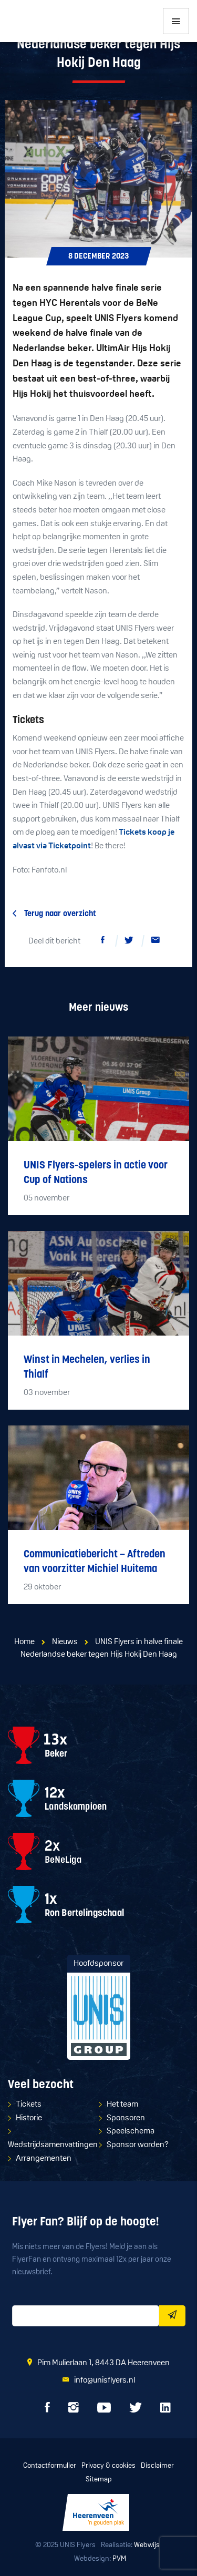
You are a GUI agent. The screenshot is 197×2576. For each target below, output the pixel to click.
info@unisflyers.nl (104, 2380)
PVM (119, 2559)
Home (24, 1642)
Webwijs (147, 2545)
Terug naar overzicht (60, 914)
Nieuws (65, 1642)
